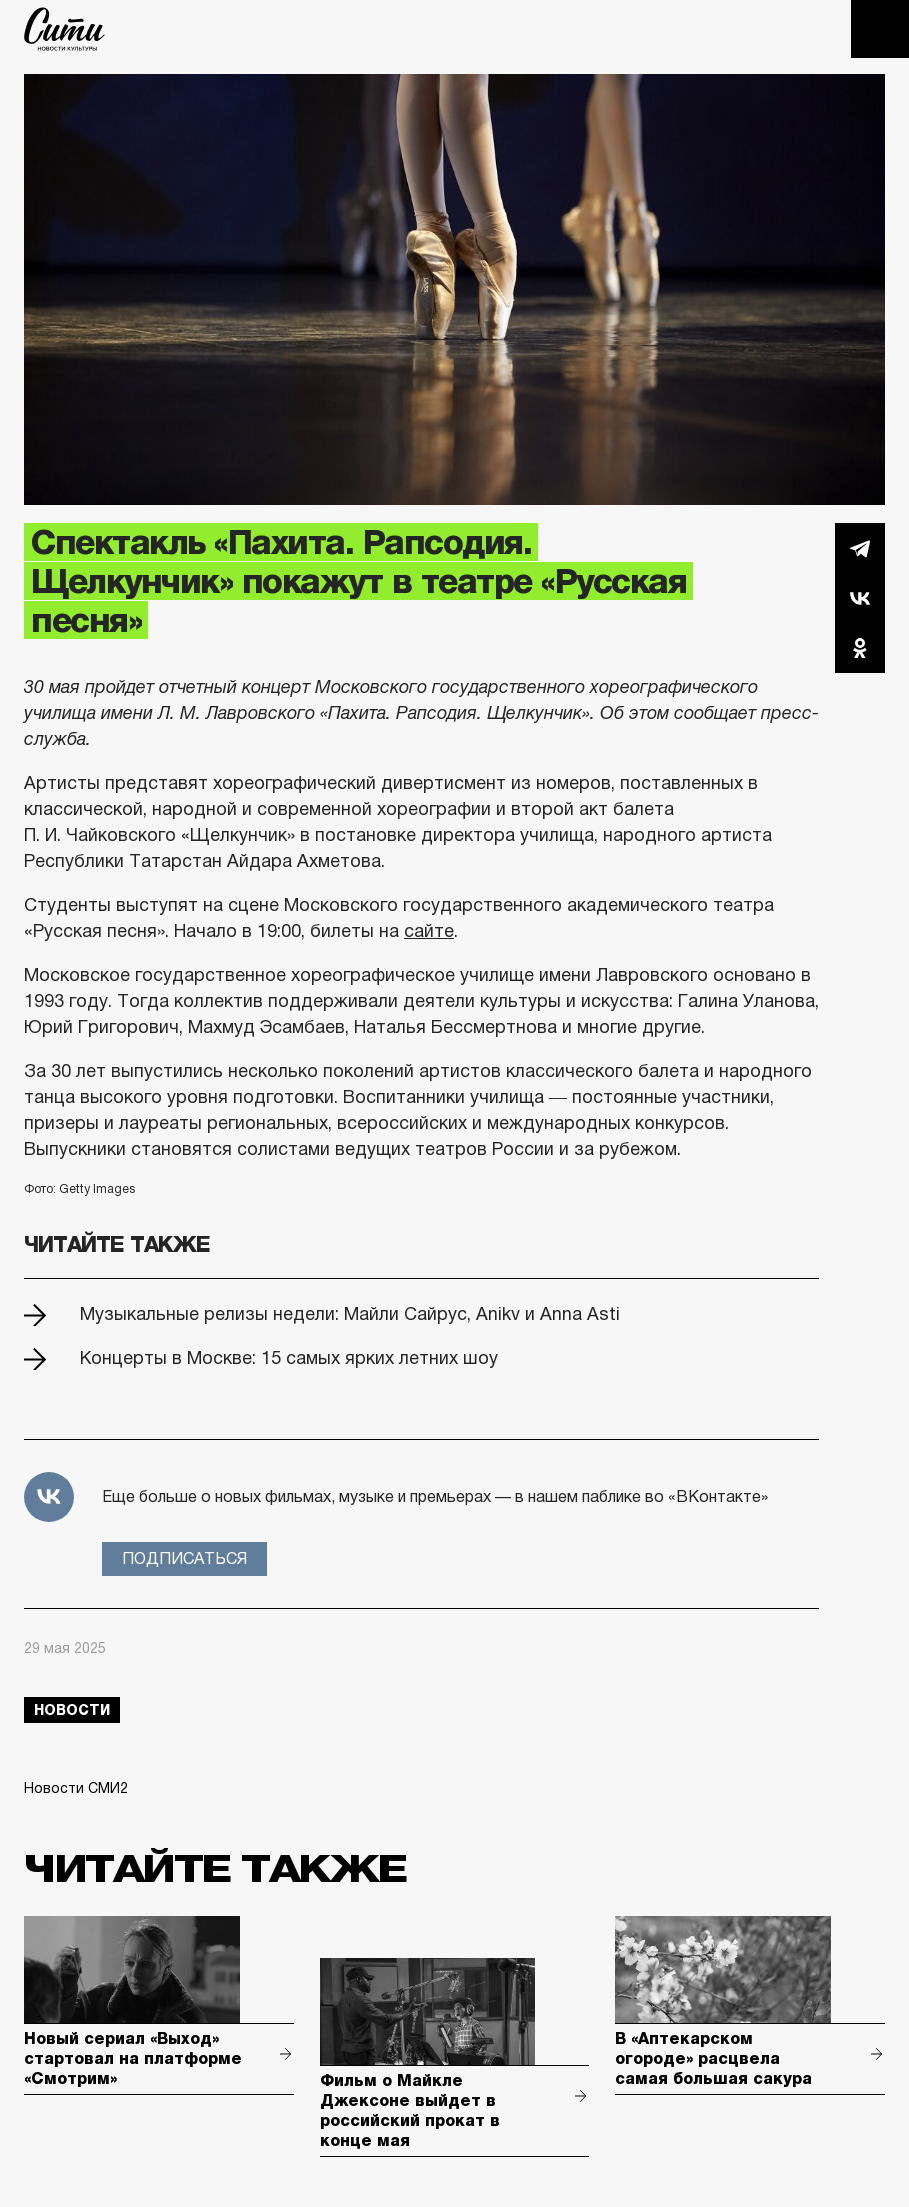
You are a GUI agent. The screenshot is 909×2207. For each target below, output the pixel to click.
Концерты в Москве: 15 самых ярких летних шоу (289, 1358)
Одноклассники (860, 648)
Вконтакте (860, 598)
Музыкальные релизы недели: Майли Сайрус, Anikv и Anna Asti (350, 1314)
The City (64, 29)
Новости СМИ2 (76, 1788)
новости (72, 1710)
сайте (429, 931)
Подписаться (184, 1558)
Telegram (860, 548)
